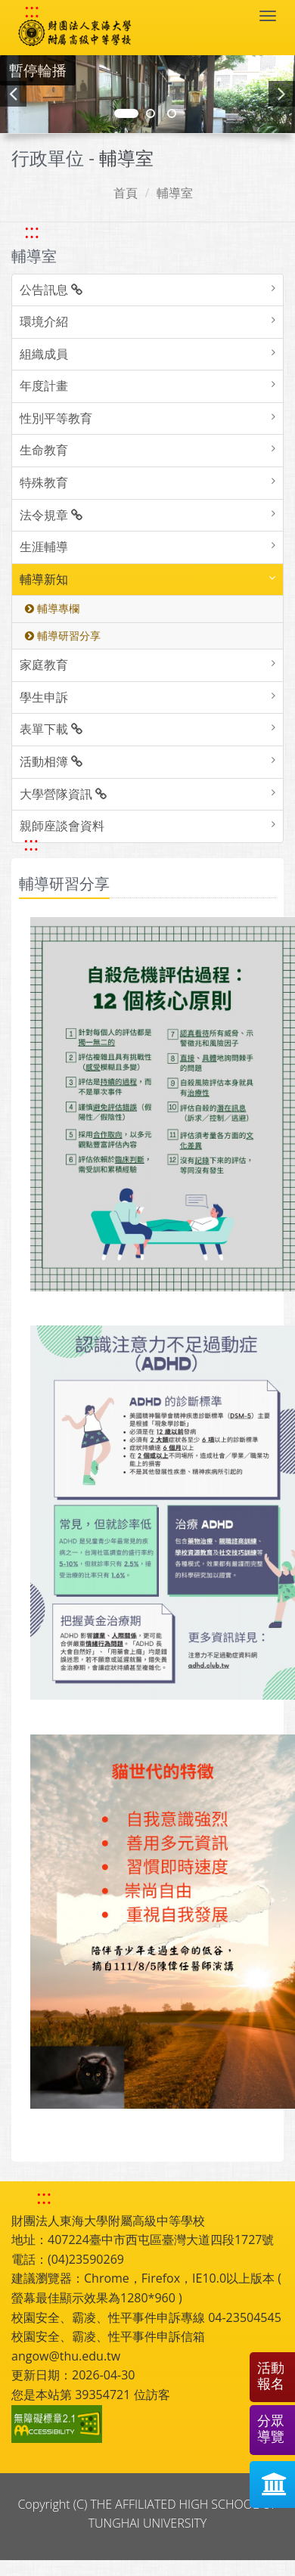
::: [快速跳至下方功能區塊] (43, 2197)
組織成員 (44, 354)
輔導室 (175, 192)
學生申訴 (44, 697)
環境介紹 (44, 321)
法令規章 (51, 515)
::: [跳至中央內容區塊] (31, 843)
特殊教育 (44, 482)
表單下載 (51, 729)
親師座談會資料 (62, 825)
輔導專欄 (52, 608)
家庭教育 (44, 664)
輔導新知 (44, 579)
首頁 (125, 192)
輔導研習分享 (63, 635)
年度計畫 (44, 385)
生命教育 (44, 450)
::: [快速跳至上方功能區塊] (31, 10)
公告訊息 (51, 289)
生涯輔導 (44, 546)
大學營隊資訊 (63, 794)
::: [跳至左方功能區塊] (31, 231)
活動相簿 (51, 761)
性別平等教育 (56, 418)
